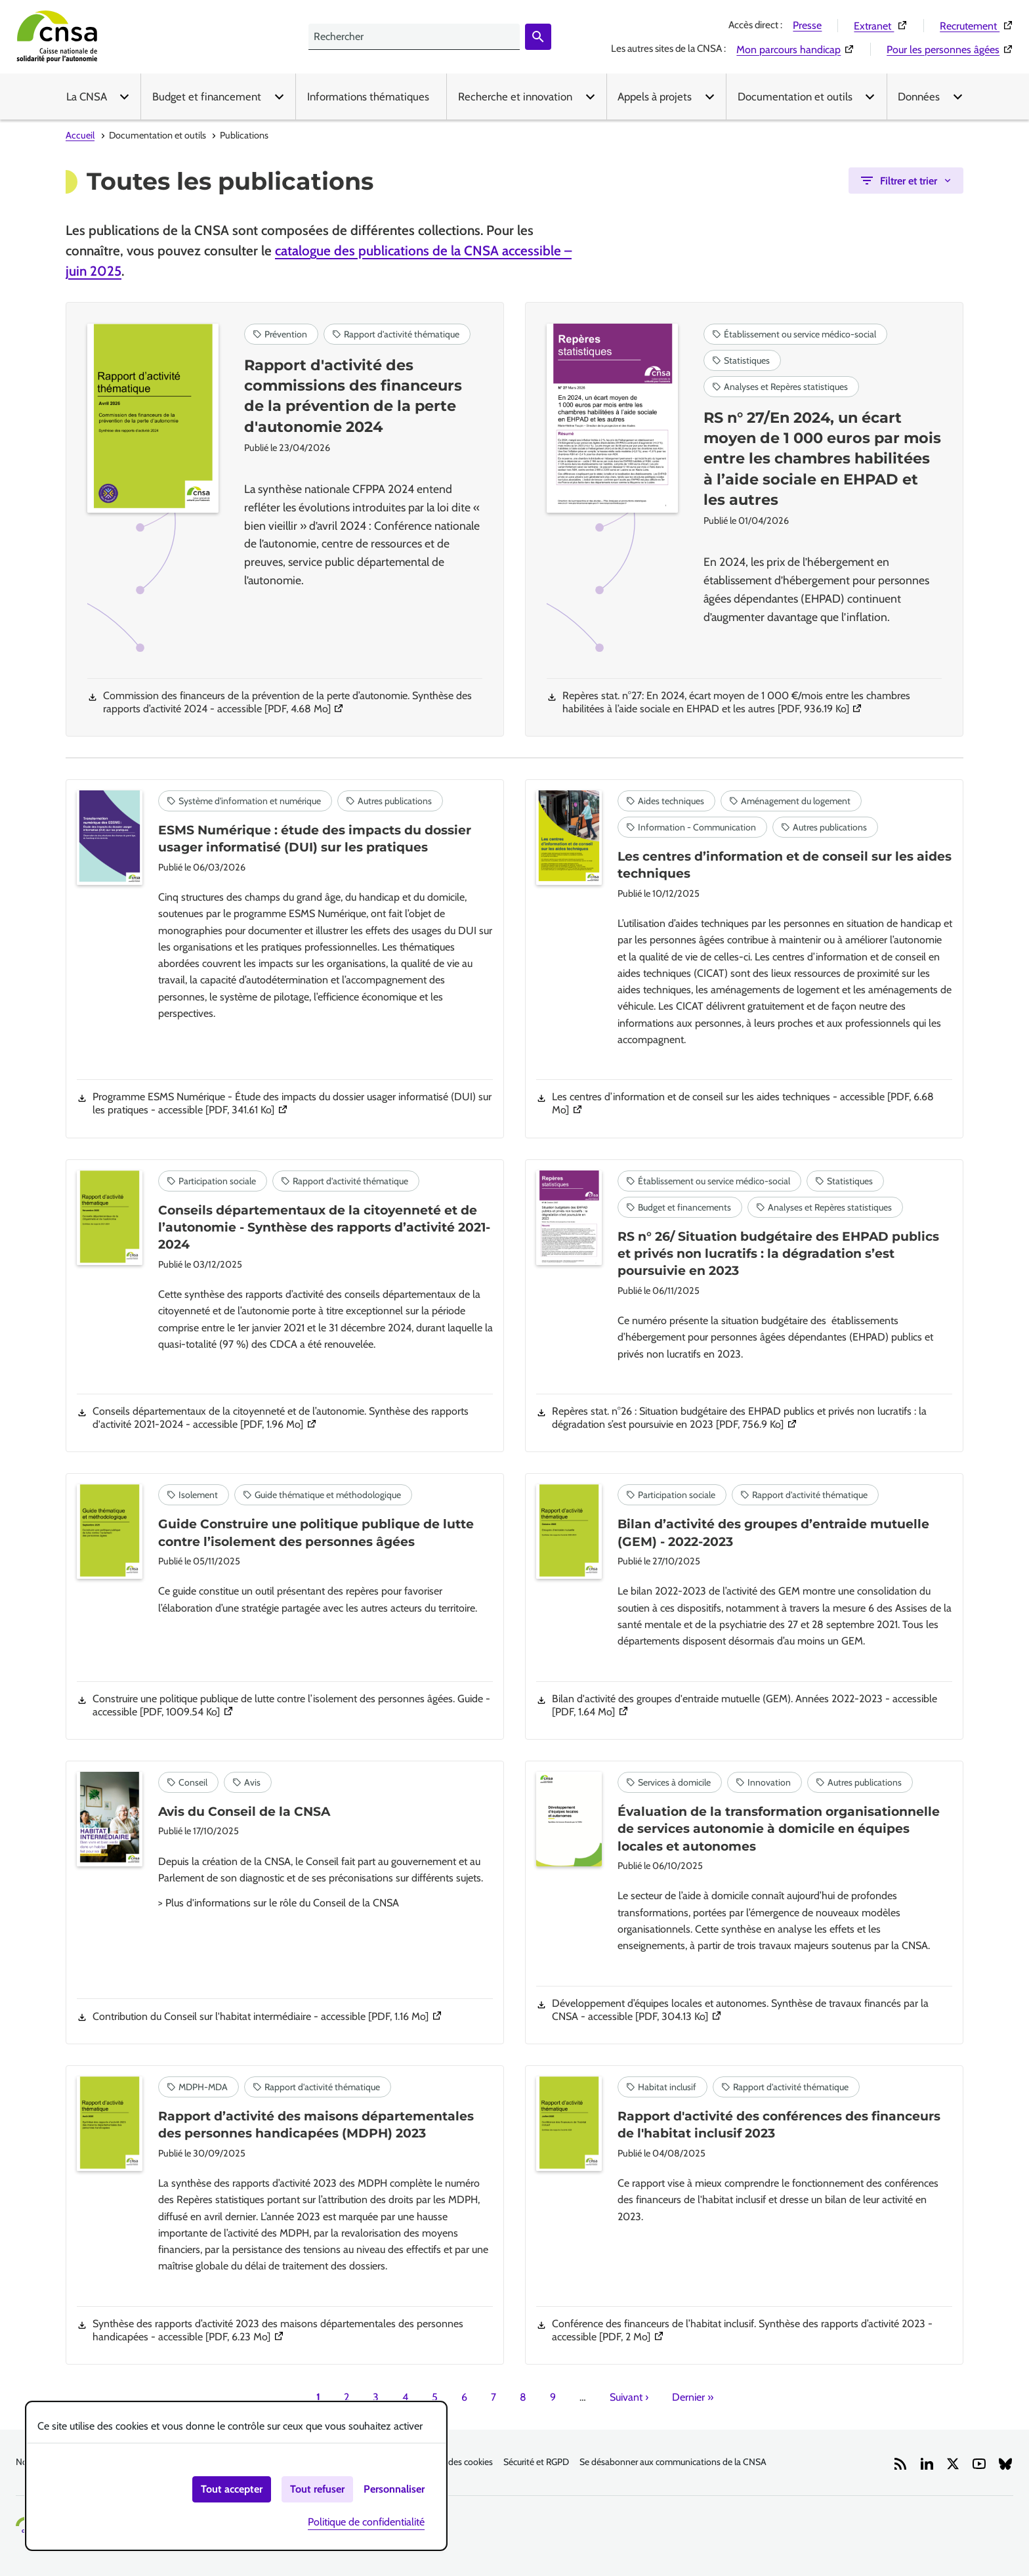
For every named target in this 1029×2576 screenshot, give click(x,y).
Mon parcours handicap (795, 49)
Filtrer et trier (898, 180)
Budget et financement (206, 96)
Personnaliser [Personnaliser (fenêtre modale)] (394, 2489)
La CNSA (86, 96)
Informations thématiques (368, 96)
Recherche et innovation (515, 96)
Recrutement (976, 25)
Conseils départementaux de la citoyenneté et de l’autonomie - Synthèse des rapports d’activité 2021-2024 (324, 1228)
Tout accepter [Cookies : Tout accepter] (231, 2489)
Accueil (80, 135)
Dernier (692, 2397)
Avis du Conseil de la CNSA (244, 1811)
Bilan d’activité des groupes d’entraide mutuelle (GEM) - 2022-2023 (773, 1532)
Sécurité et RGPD (536, 2462)
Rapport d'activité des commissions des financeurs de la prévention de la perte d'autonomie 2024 (353, 396)
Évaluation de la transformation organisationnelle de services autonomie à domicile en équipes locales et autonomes (779, 1829)
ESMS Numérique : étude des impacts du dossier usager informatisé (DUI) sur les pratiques (314, 839)
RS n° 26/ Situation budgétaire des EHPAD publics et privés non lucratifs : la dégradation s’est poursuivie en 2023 (778, 1254)
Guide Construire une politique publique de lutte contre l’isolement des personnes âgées (316, 1532)
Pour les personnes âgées (950, 49)
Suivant (629, 2397)
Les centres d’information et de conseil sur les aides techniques (785, 865)
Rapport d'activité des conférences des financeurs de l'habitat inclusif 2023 (779, 2125)
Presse (807, 25)
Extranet (881, 25)
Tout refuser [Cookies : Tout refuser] (317, 2489)
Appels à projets (655, 96)
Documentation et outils (795, 96)
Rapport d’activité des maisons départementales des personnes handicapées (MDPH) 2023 (316, 2125)
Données (919, 96)
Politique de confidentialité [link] (366, 2522)
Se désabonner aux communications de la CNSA (672, 2462)
